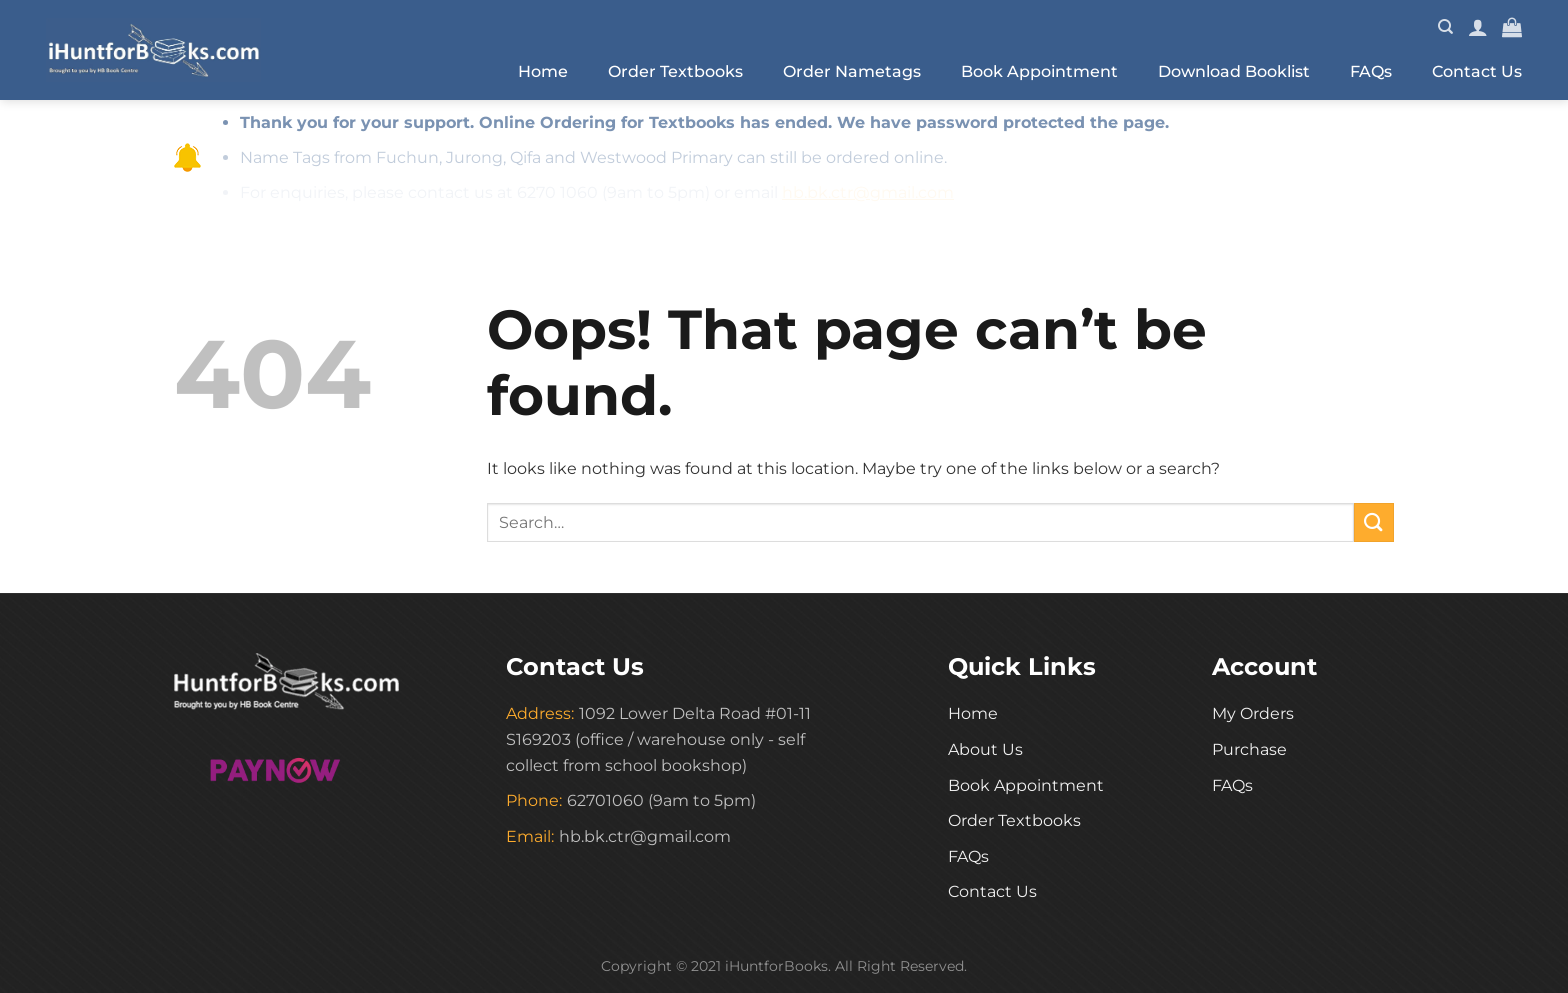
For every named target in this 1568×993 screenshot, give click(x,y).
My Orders (1253, 713)
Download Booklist (1234, 71)
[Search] (1445, 27)
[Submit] (1374, 522)
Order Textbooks (675, 71)
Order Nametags (852, 71)
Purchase (1249, 749)
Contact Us (1477, 71)
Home (543, 71)
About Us (985, 749)
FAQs (1371, 71)
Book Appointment (1039, 71)
